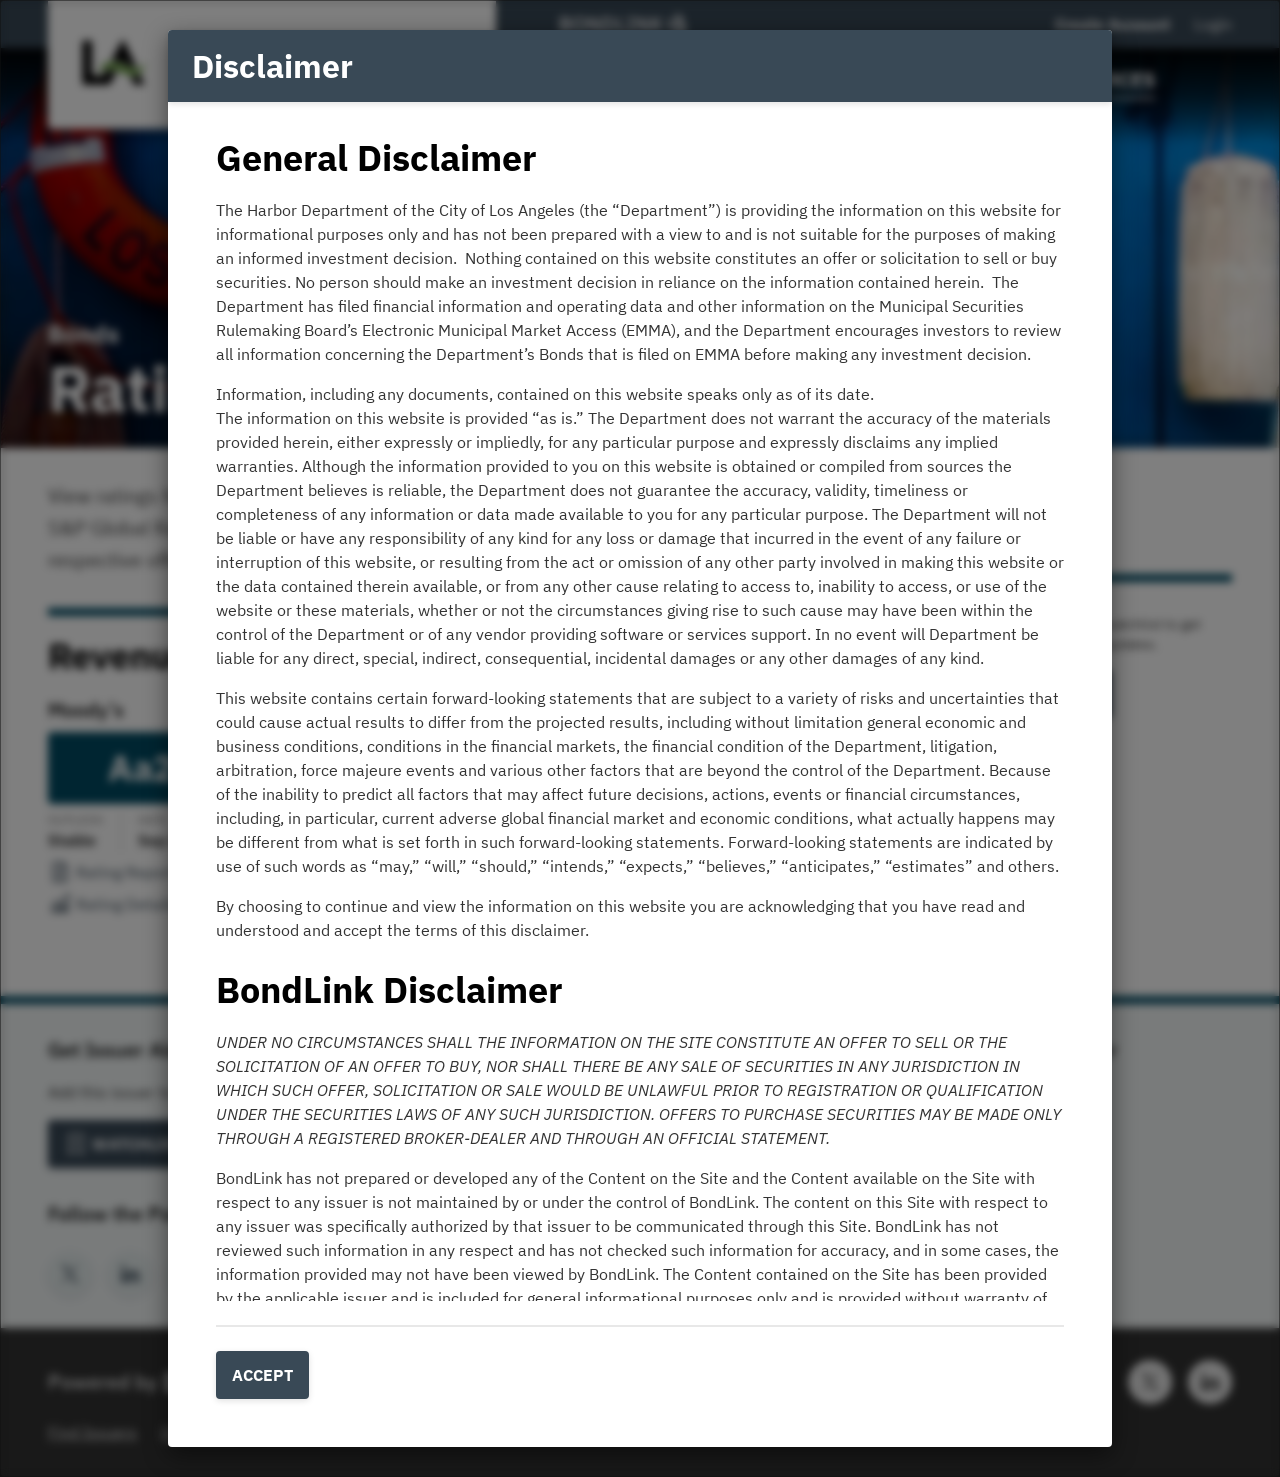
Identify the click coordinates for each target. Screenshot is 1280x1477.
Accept (262, 1375)
